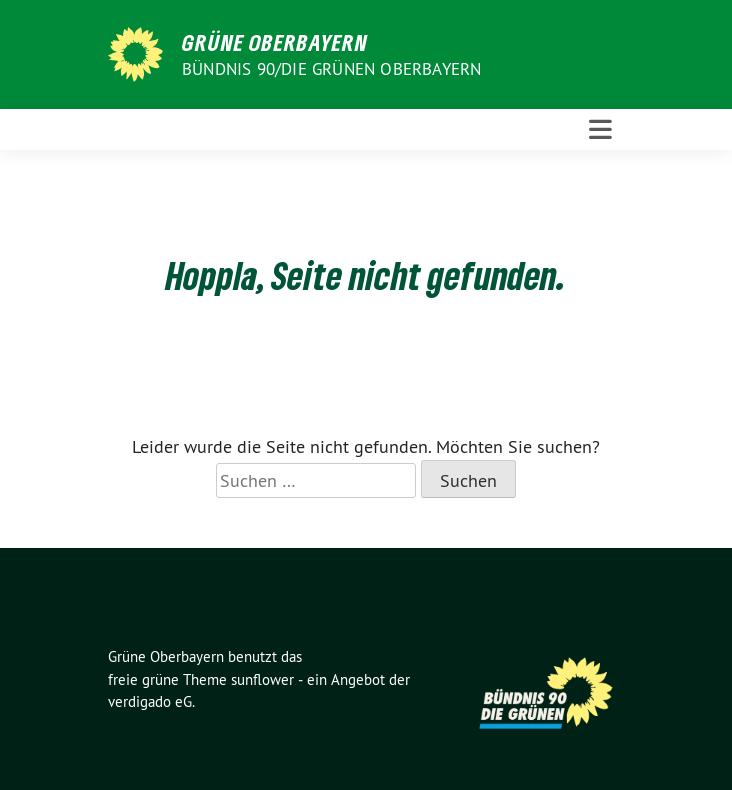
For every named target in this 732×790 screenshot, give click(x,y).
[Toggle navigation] (600, 130)
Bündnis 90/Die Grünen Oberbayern (331, 69)
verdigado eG (150, 701)
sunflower (262, 679)
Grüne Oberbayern (275, 42)
